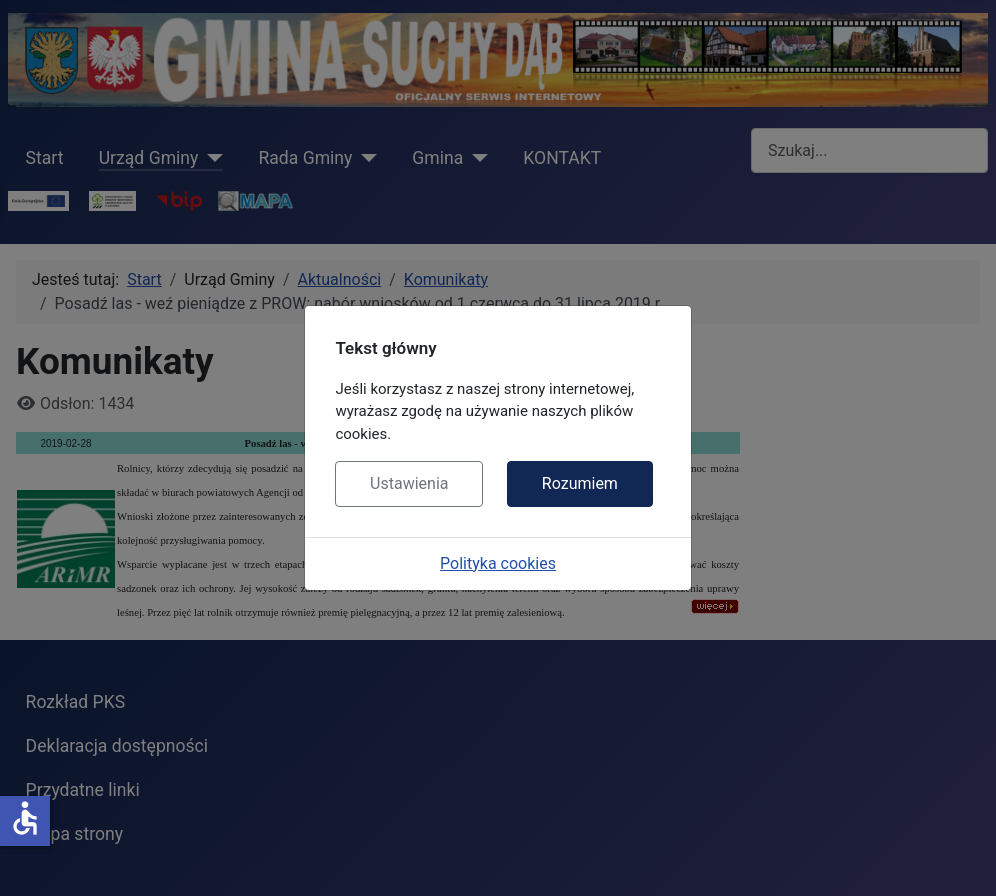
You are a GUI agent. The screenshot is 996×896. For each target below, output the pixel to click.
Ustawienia (409, 483)
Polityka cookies (498, 563)
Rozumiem (580, 483)
